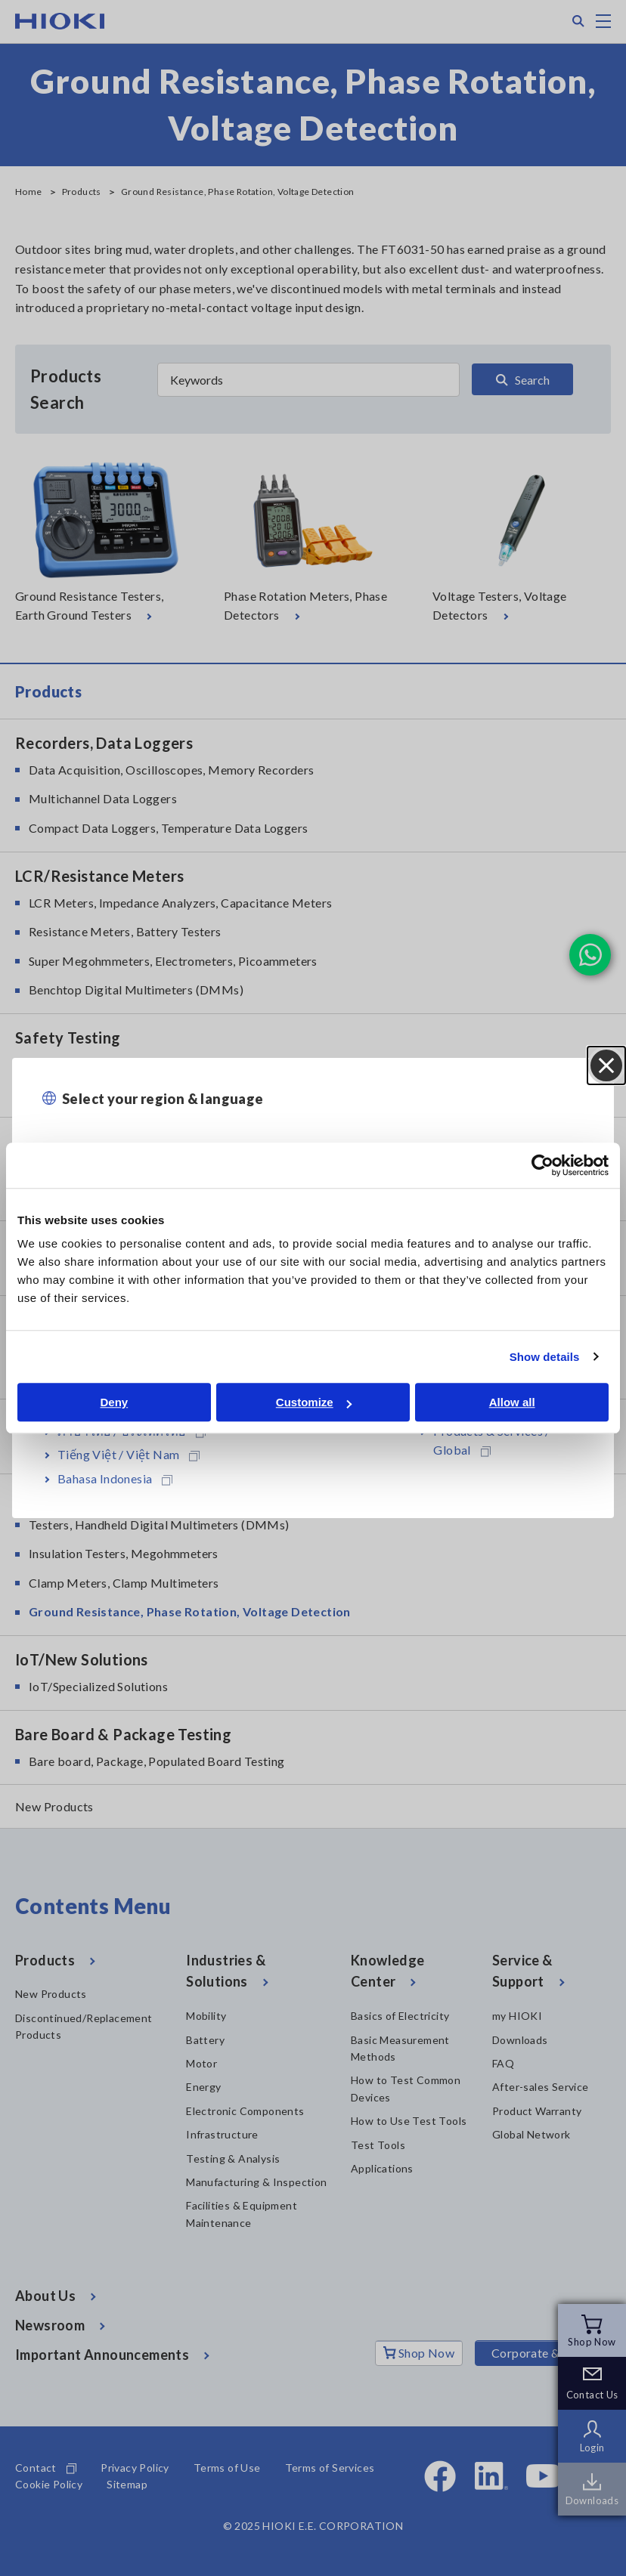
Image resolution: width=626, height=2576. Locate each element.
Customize (314, 1402)
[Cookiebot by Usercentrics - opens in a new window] (542, 1165)
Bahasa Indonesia (114, 1478)
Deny (114, 1402)
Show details (545, 1356)
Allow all (512, 1402)
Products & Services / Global (491, 1441)
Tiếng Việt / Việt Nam (128, 1454)
